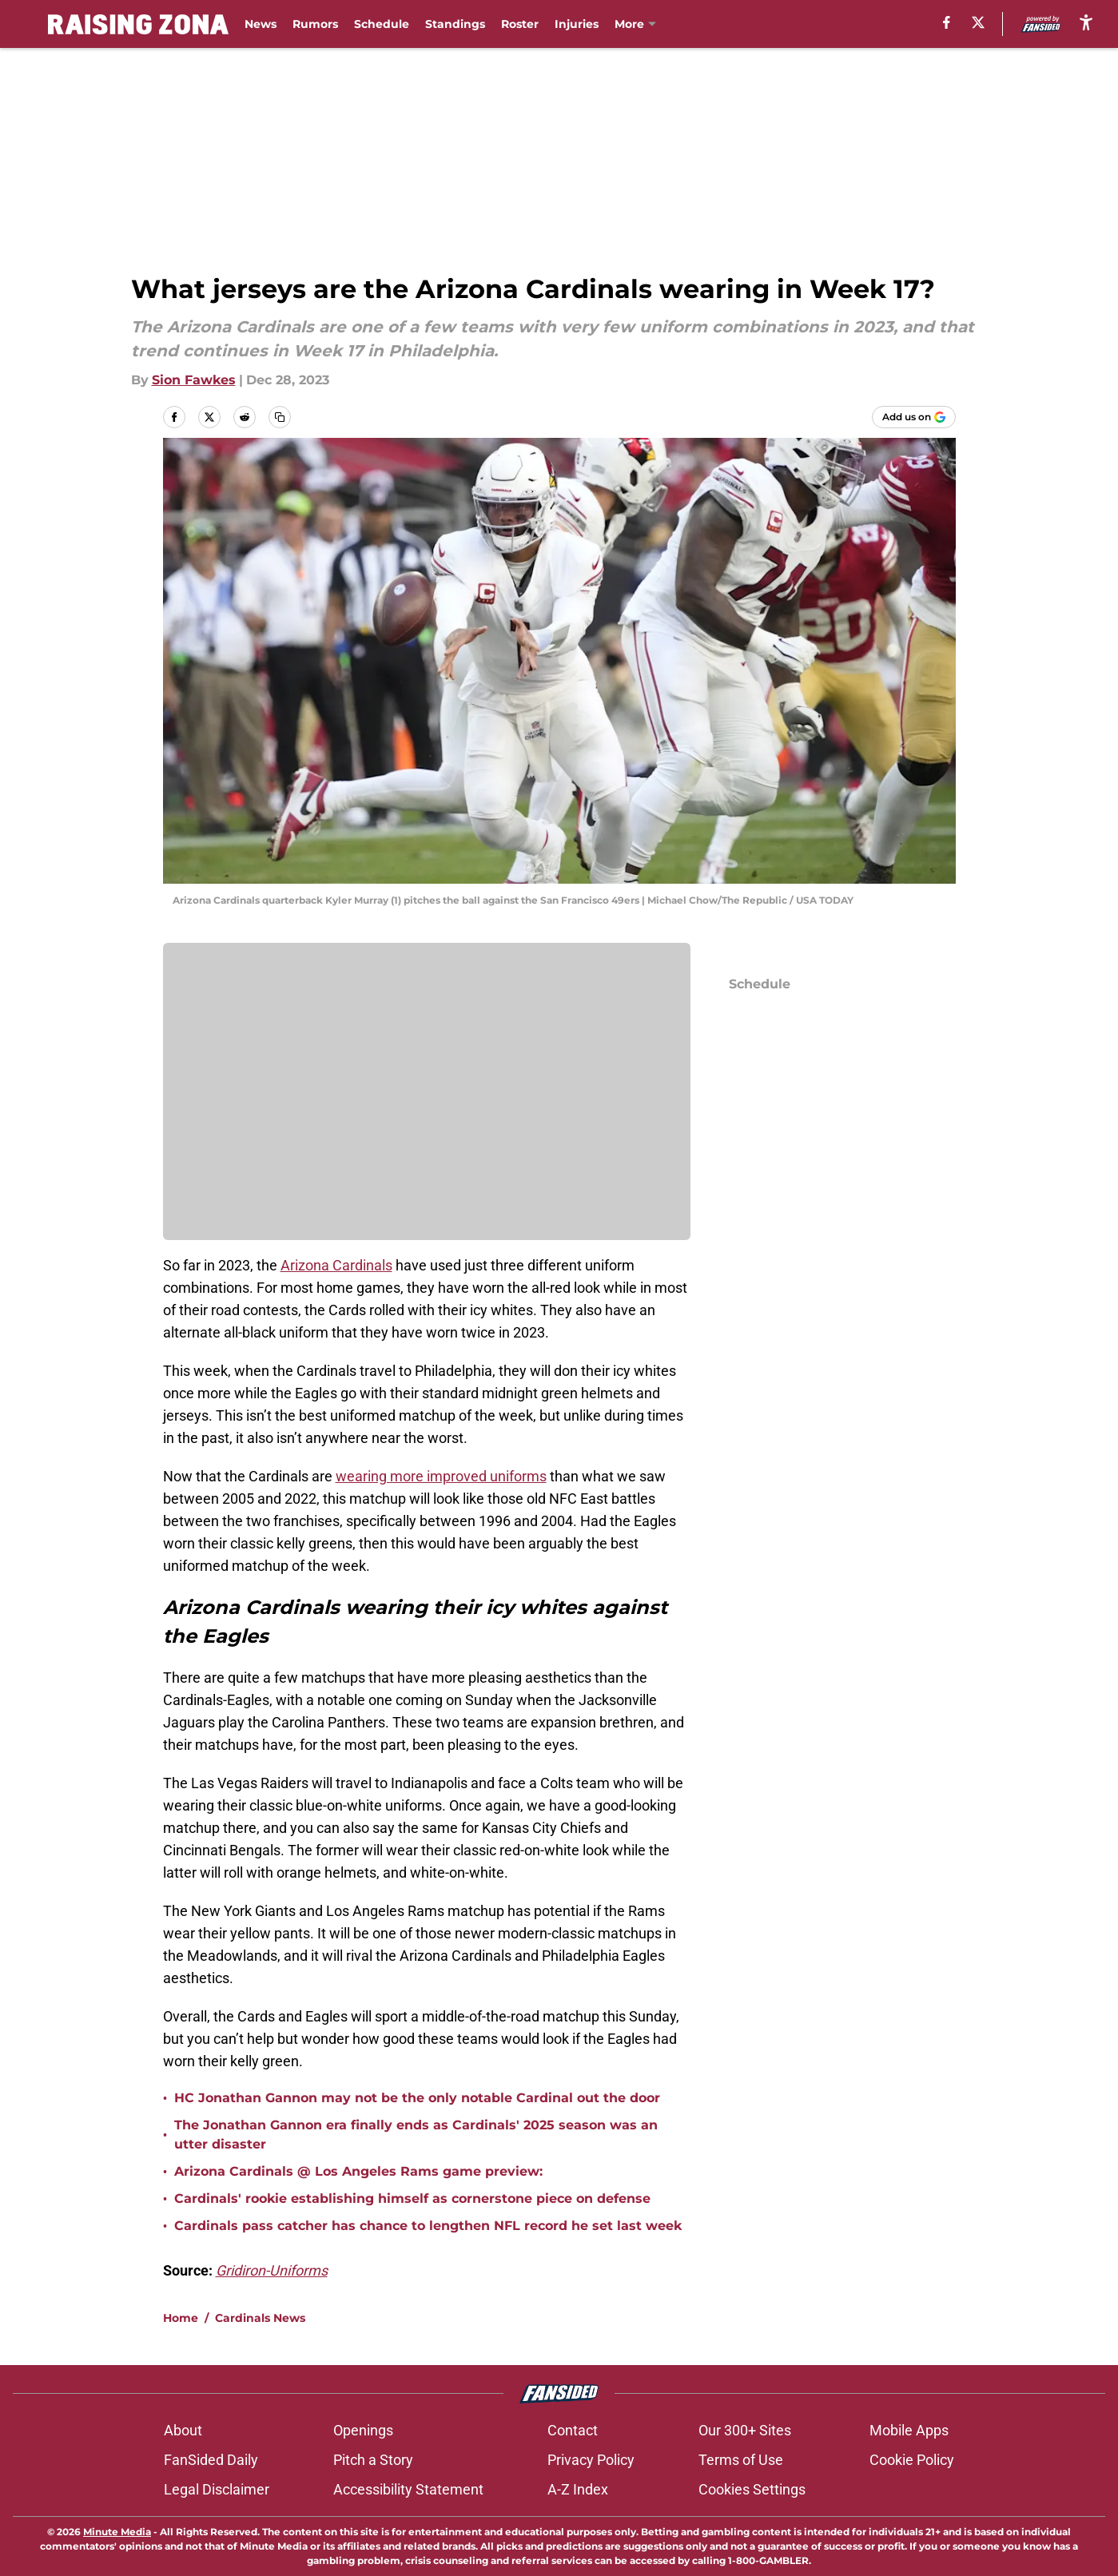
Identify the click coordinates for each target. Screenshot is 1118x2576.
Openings (363, 2430)
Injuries (577, 24)
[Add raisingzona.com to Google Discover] (914, 417)
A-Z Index (577, 2489)
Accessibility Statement (408, 2489)
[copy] (280, 417)
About (183, 2430)
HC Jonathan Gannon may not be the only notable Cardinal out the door (417, 2097)
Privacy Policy (591, 2459)
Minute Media (117, 2532)
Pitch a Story (373, 2459)
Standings (455, 24)
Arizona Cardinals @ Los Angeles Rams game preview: (358, 2171)
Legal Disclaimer (216, 2489)
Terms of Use (740, 2459)
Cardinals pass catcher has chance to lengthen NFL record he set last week (428, 2225)
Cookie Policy (911, 2459)
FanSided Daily (211, 2459)
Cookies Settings (752, 2489)
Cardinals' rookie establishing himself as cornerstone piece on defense (412, 2198)
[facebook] (946, 22)
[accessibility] (1086, 22)
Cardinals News (260, 2318)
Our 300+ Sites (744, 2430)
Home (180, 2318)
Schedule (381, 24)
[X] (978, 22)
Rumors (315, 24)
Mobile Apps (909, 2430)
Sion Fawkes (194, 380)
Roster (520, 24)
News (261, 24)
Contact (572, 2430)
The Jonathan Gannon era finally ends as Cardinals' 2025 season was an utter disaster (416, 2134)
